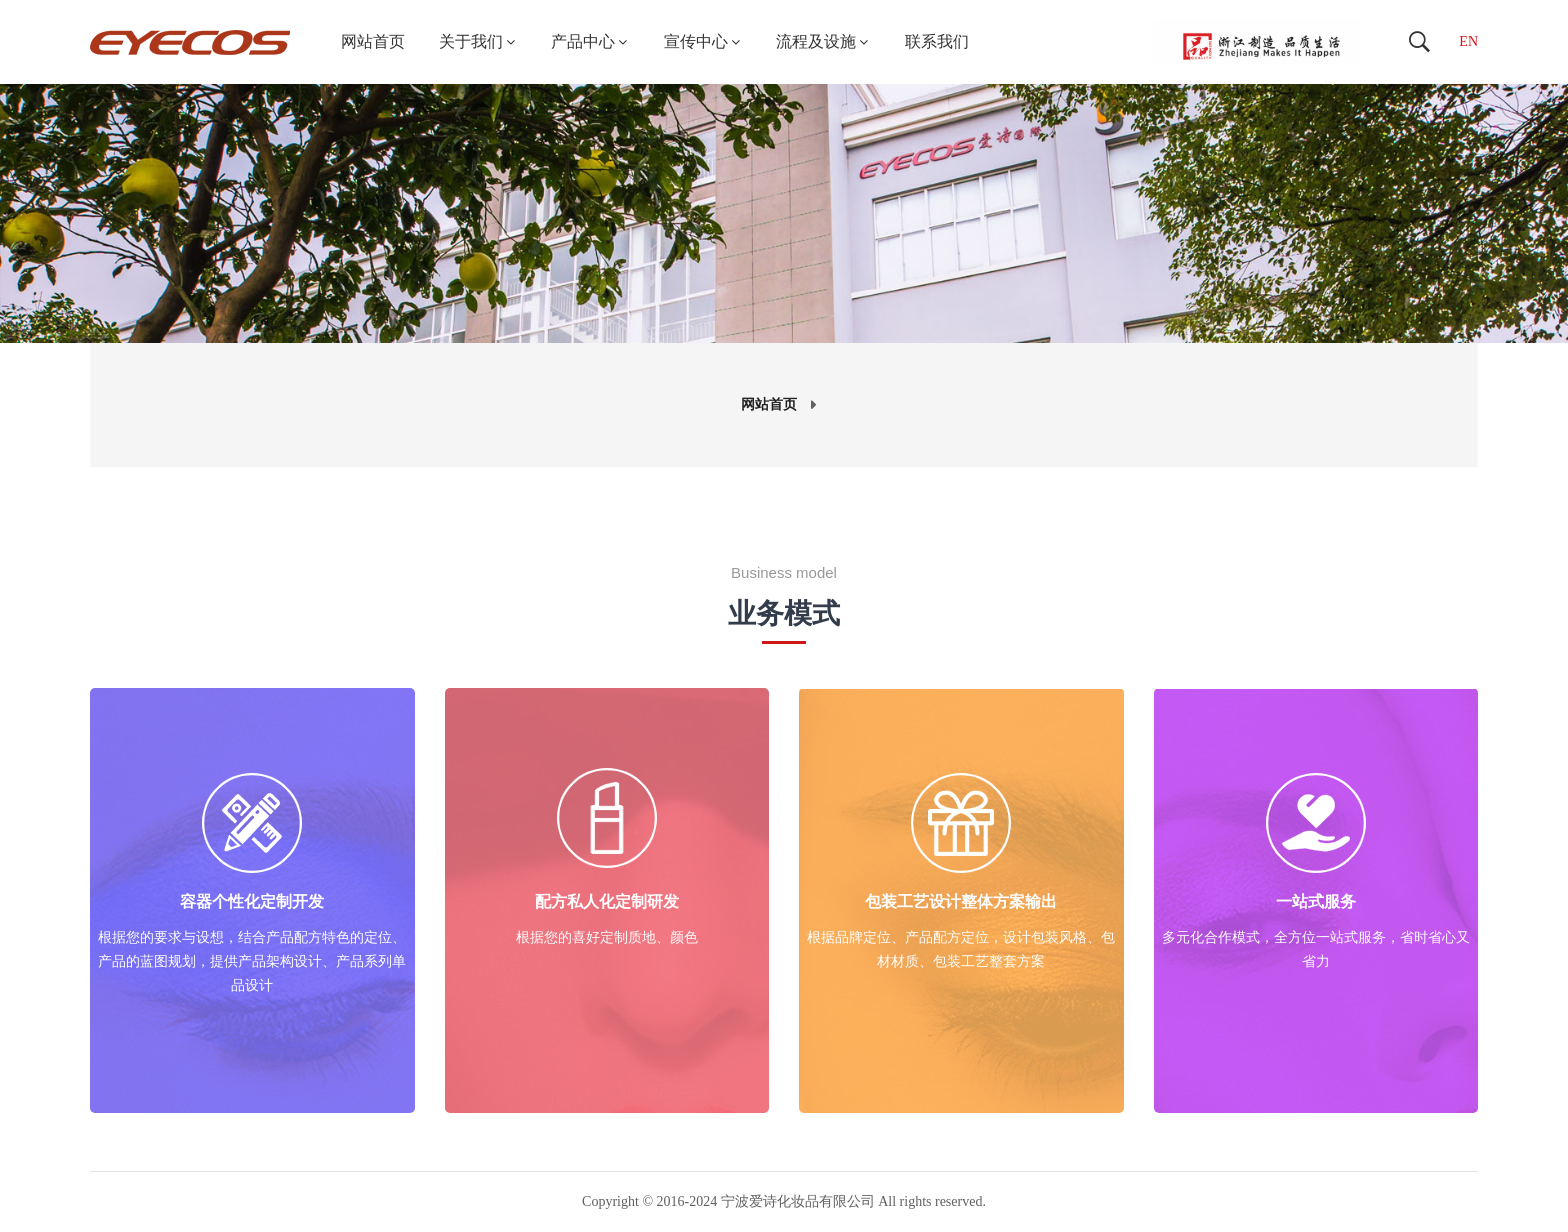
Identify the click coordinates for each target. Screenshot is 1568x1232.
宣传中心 (703, 41)
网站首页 (373, 41)
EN (1468, 41)
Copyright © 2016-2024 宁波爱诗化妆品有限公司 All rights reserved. (784, 1201)
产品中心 (590, 41)
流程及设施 (823, 41)
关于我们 (478, 41)
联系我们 (937, 41)
